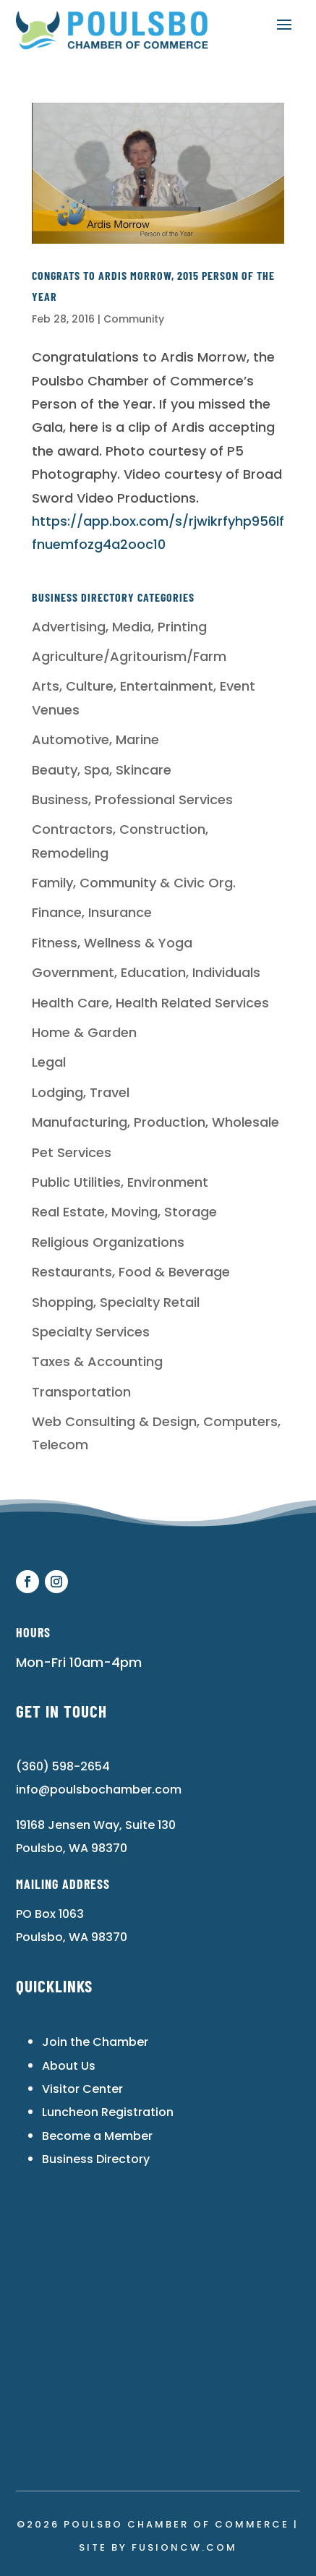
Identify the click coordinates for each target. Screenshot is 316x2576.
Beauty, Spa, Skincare (101, 770)
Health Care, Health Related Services (150, 1003)
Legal (49, 1062)
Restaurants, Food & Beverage (131, 1272)
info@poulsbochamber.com (99, 1789)
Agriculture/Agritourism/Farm (129, 656)
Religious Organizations (108, 1242)
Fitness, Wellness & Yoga (112, 943)
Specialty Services (91, 1332)
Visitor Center (82, 2089)
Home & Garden (84, 1032)
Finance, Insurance (92, 912)
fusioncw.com (184, 2547)
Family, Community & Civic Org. (134, 883)
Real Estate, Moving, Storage (124, 1212)
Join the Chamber (95, 2042)
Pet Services (71, 1152)
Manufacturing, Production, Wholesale (155, 1122)
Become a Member (97, 2136)
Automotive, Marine (95, 739)
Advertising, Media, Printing (119, 627)
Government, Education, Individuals (146, 972)
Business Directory (96, 2159)
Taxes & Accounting (97, 1361)
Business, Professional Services (132, 799)
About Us (68, 2065)
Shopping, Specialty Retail (116, 1302)
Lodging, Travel (80, 1092)
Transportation (81, 1392)
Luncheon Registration (108, 2112)
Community (133, 319)
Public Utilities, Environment (120, 1182)
